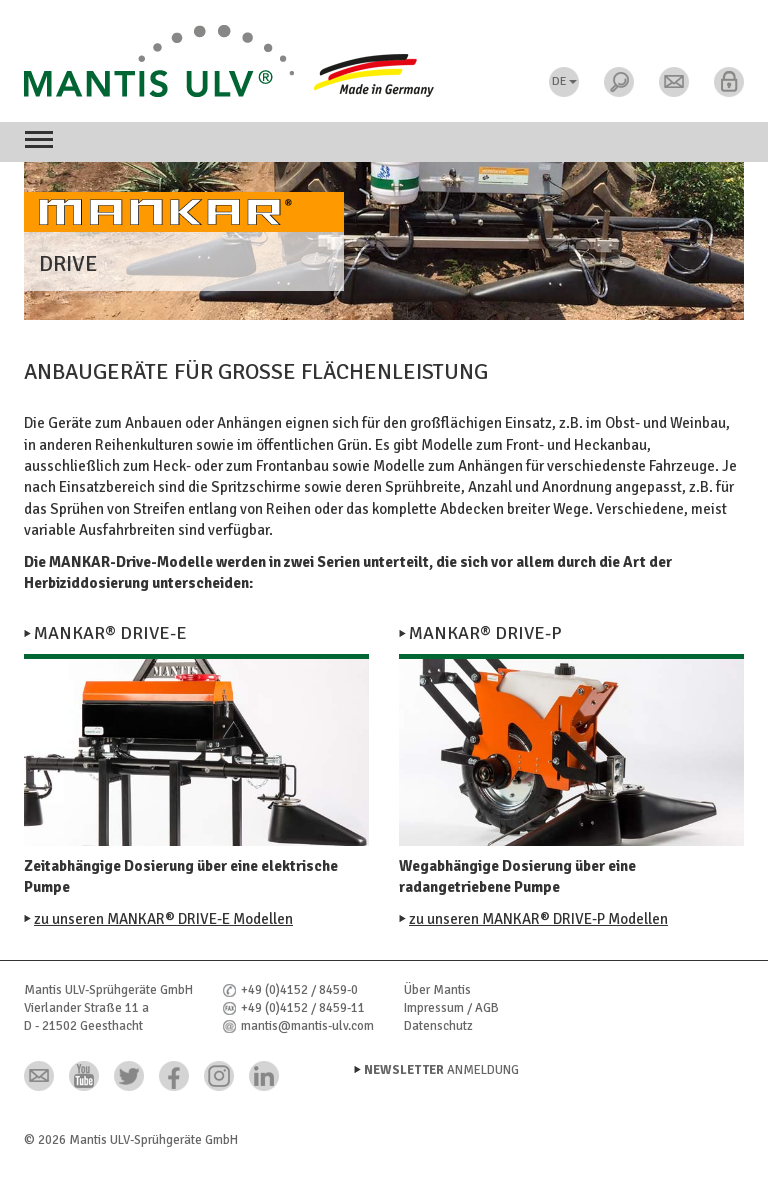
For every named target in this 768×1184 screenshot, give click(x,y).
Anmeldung (441, 1070)
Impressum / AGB (451, 1008)
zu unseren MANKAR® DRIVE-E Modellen (163, 919)
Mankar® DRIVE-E (110, 633)
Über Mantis (437, 990)
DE (564, 81)
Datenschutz (438, 1026)
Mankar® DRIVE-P (485, 633)
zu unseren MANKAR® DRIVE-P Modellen (538, 919)
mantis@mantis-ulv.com (307, 1026)
